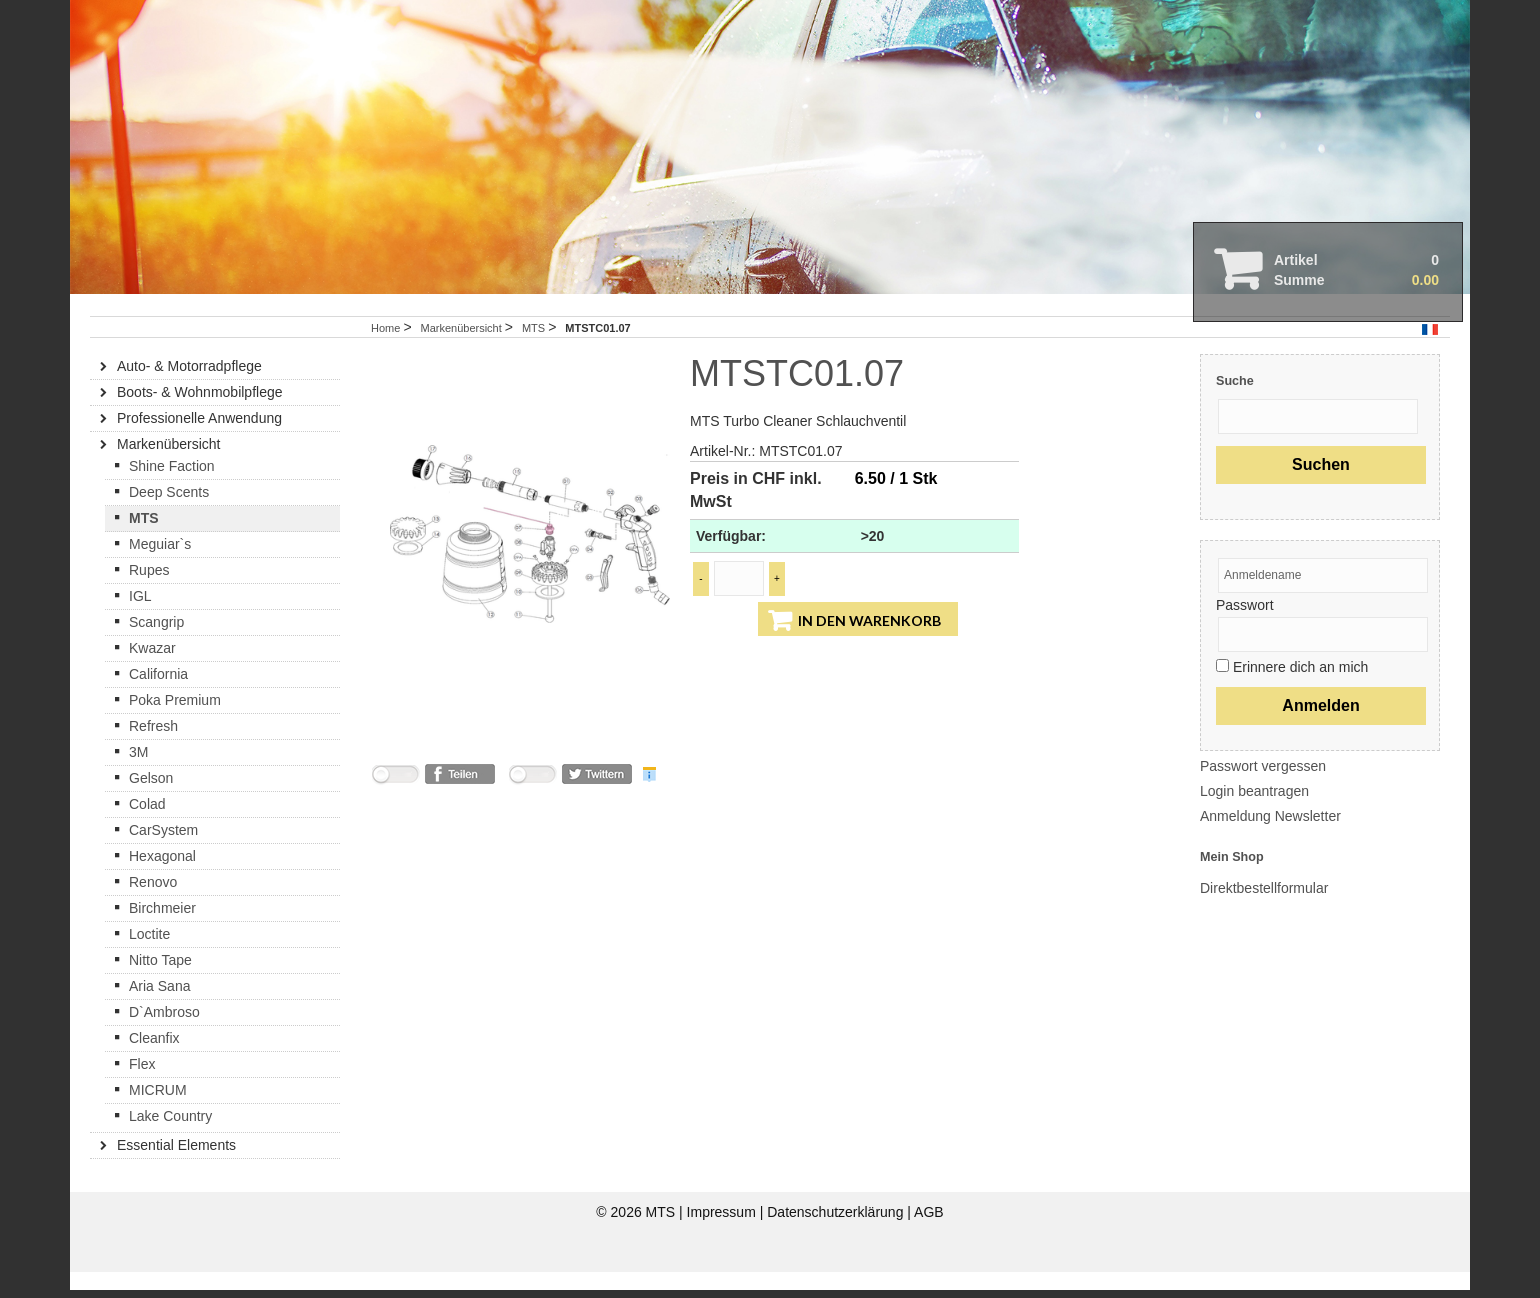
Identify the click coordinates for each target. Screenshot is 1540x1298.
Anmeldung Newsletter (1270, 842)
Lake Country (170, 1142)
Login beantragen (1254, 817)
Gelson (151, 804)
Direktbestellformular (1264, 914)
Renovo (153, 908)
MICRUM (158, 1116)
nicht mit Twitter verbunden (532, 803)
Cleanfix (154, 1064)
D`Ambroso (164, 1038)
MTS (535, 354)
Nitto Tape (160, 986)
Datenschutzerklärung (837, 1238)
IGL (140, 622)
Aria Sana (159, 1012)
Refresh (153, 752)
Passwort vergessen (1263, 792)
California (158, 700)
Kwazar (152, 674)
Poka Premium (175, 726)
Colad (147, 830)
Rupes (149, 596)
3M (138, 778)
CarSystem (163, 856)
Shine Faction (172, 492)
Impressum (723, 1238)
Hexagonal (162, 882)
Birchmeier (162, 934)
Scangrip (156, 648)
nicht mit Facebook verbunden (395, 803)
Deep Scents (169, 518)
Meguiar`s (160, 570)
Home (385, 354)
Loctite (149, 960)
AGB (929, 1238)
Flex (142, 1090)
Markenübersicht (462, 354)
